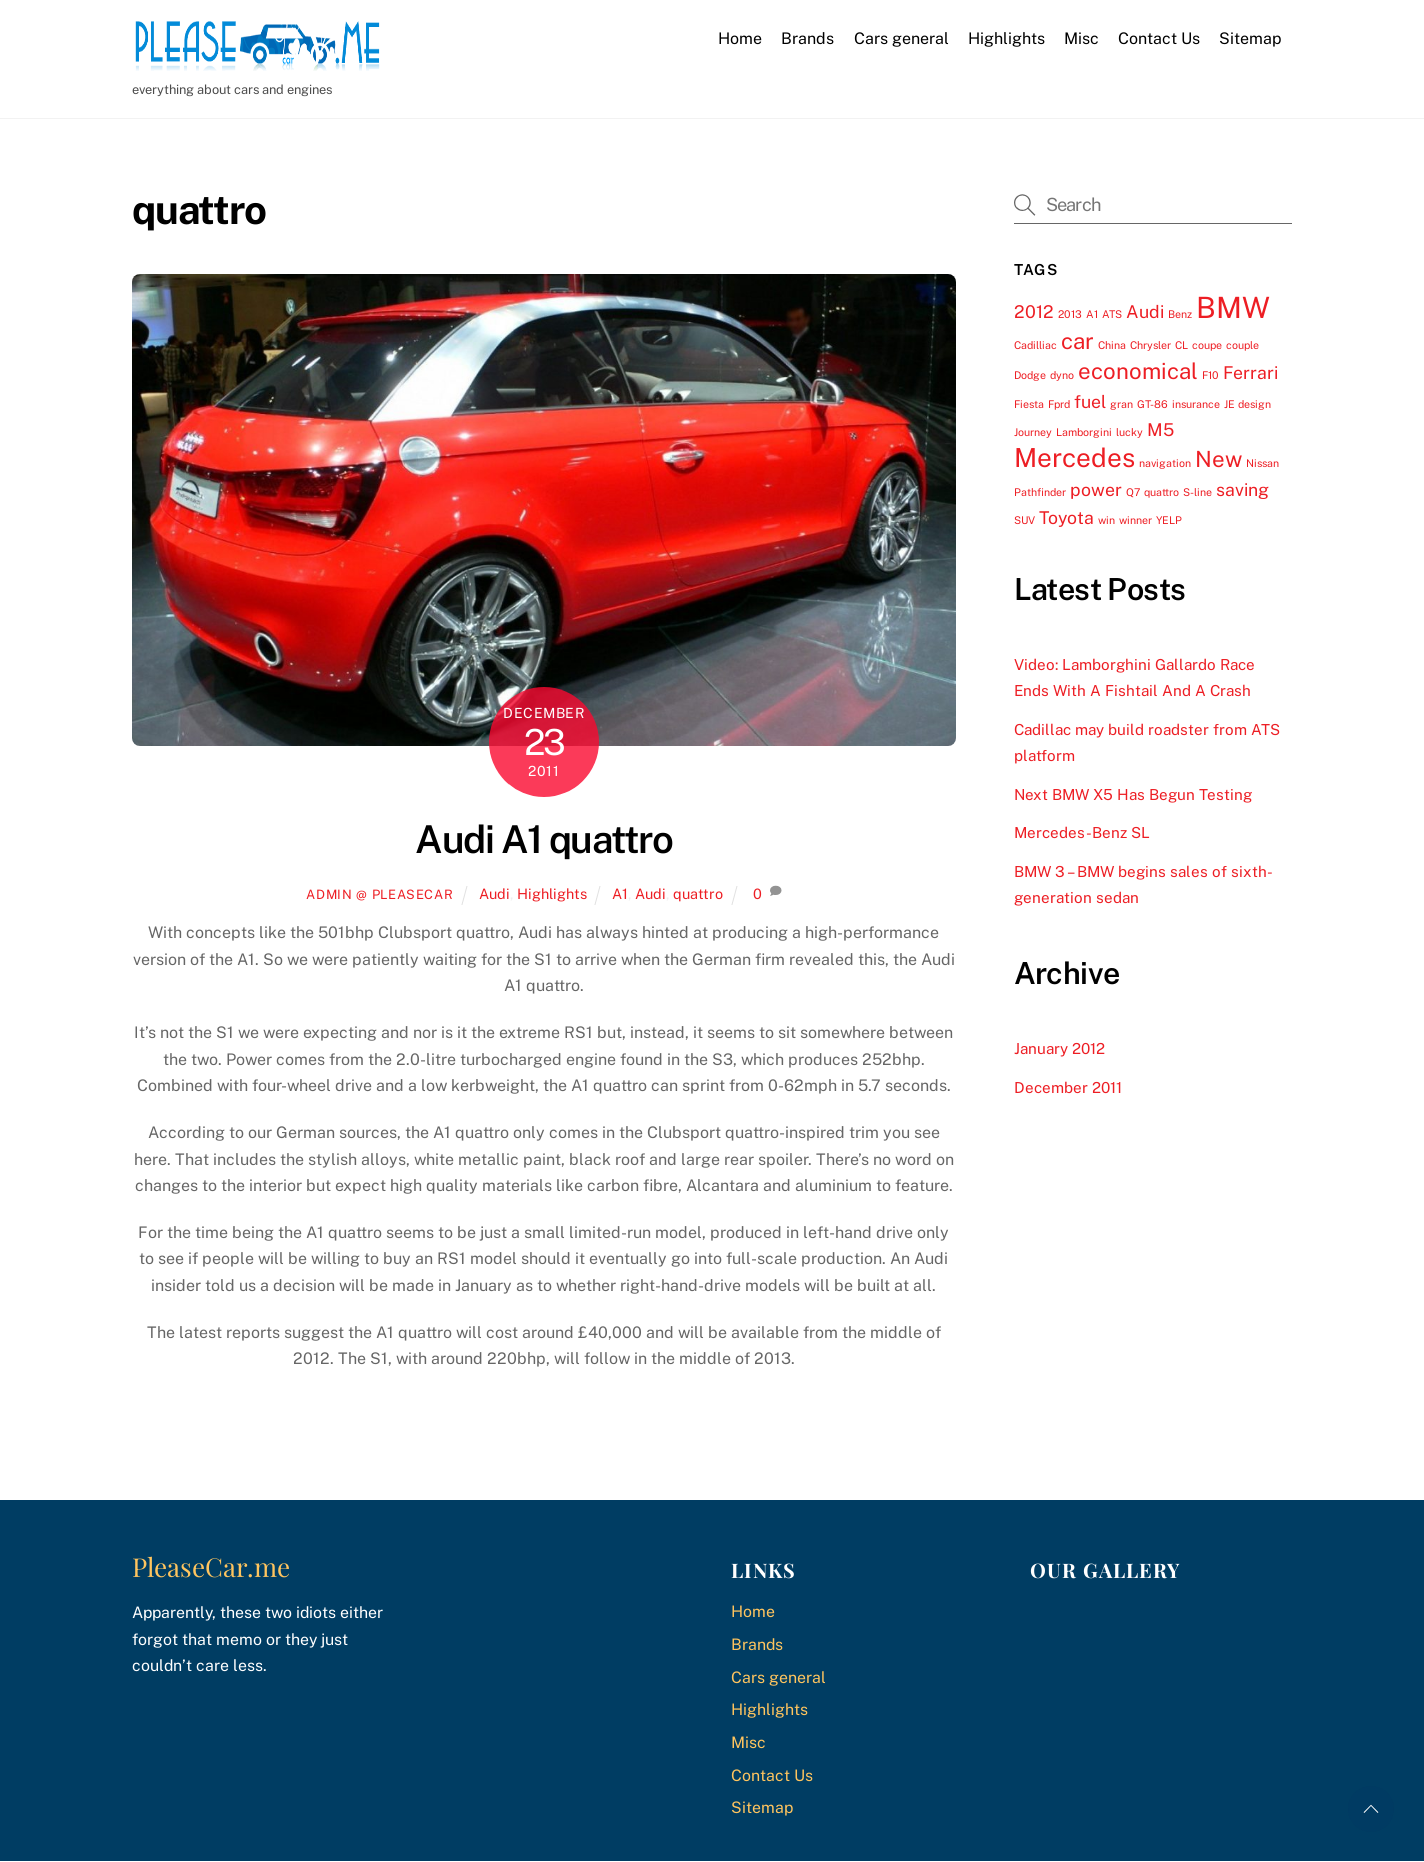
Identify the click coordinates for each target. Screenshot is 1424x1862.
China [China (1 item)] (1112, 345)
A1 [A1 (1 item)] (1092, 314)
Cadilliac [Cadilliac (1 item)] (1035, 345)
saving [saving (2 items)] (1242, 489)
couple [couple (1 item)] (1242, 345)
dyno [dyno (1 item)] (1062, 375)
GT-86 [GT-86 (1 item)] (1152, 403)
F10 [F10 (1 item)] (1210, 375)
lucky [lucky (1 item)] (1129, 432)
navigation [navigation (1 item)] (1165, 463)
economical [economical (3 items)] (1138, 371)
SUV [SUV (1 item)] (1024, 520)
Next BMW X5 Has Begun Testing (1133, 794)
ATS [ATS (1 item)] (1112, 314)
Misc (1081, 38)
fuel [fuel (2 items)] (1090, 400)
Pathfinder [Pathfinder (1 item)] (1040, 492)
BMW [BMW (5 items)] (1233, 307)
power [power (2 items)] (1096, 489)
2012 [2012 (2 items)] (1034, 311)
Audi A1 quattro (543, 839)
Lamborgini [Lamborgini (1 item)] (1084, 432)
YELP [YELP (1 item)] (1169, 520)
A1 (620, 893)
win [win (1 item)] (1106, 520)
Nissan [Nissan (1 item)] (1262, 463)
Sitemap (1250, 38)
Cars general (901, 38)
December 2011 (1068, 1087)
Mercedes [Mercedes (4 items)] (1074, 457)
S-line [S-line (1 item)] (1197, 492)
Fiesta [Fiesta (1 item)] (1029, 403)
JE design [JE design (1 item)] (1247, 403)
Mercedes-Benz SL (1082, 832)
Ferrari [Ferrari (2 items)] (1250, 372)
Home (740, 38)
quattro (698, 893)
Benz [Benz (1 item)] (1180, 314)
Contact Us (1159, 38)
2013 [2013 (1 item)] (1070, 314)
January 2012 (1059, 1048)
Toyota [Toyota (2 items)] (1066, 517)
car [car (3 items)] (1077, 341)
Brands (807, 38)
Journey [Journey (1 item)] (1033, 432)
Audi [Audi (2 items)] (1145, 311)
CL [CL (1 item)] (1181, 345)
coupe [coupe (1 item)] (1207, 345)
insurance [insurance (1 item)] (1196, 403)
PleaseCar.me (211, 1566)
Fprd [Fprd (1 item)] (1059, 403)
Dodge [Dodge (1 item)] (1030, 375)
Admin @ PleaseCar (379, 894)
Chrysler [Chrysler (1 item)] (1150, 345)
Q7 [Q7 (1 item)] (1133, 492)
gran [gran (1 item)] (1121, 403)
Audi (494, 893)
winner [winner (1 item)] (1135, 520)
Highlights (1006, 38)
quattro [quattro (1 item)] (1161, 492)
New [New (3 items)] (1218, 459)
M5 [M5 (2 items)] (1160, 429)
